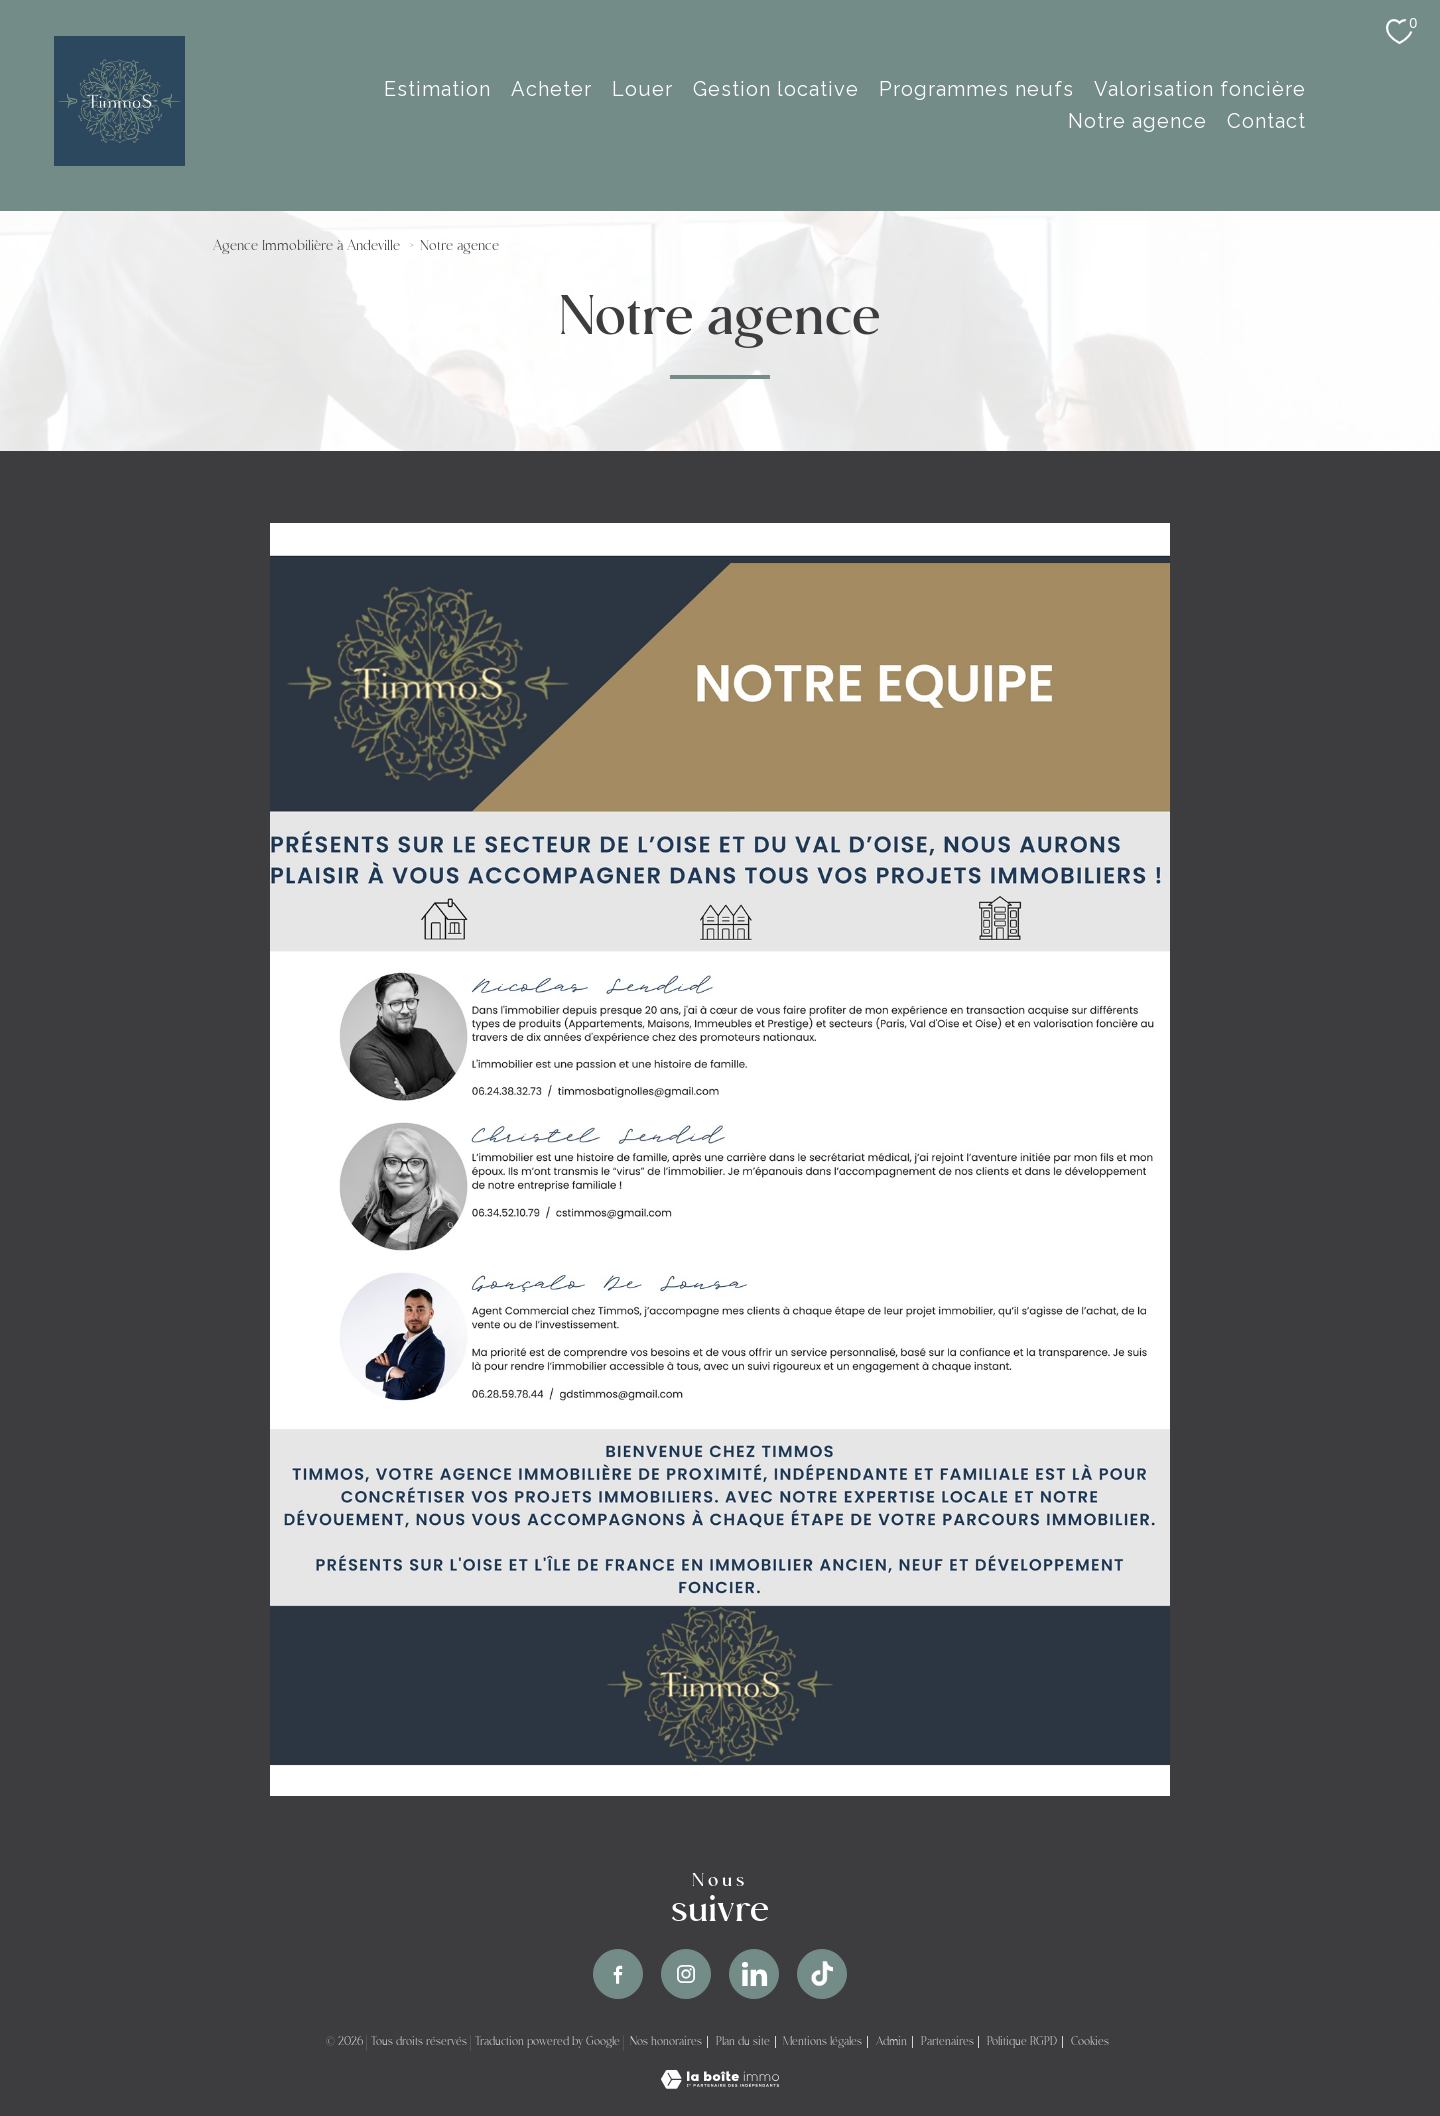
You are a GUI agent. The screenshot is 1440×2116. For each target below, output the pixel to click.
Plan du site (743, 2042)
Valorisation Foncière (1200, 89)
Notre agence (1137, 121)
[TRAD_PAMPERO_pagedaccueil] (119, 159)
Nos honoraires (666, 2042)
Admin (891, 2042)
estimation (437, 89)
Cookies (1090, 2042)
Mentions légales (822, 2042)
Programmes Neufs (976, 89)
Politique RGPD (1022, 2042)
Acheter (551, 89)
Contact (1266, 121)
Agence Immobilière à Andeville (306, 246)
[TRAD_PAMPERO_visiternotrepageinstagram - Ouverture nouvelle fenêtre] (686, 1974)
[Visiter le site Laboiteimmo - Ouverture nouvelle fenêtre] (720, 2082)
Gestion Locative (776, 89)
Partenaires (947, 2042)
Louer (642, 89)
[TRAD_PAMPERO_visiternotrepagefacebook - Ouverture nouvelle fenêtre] (618, 1974)
